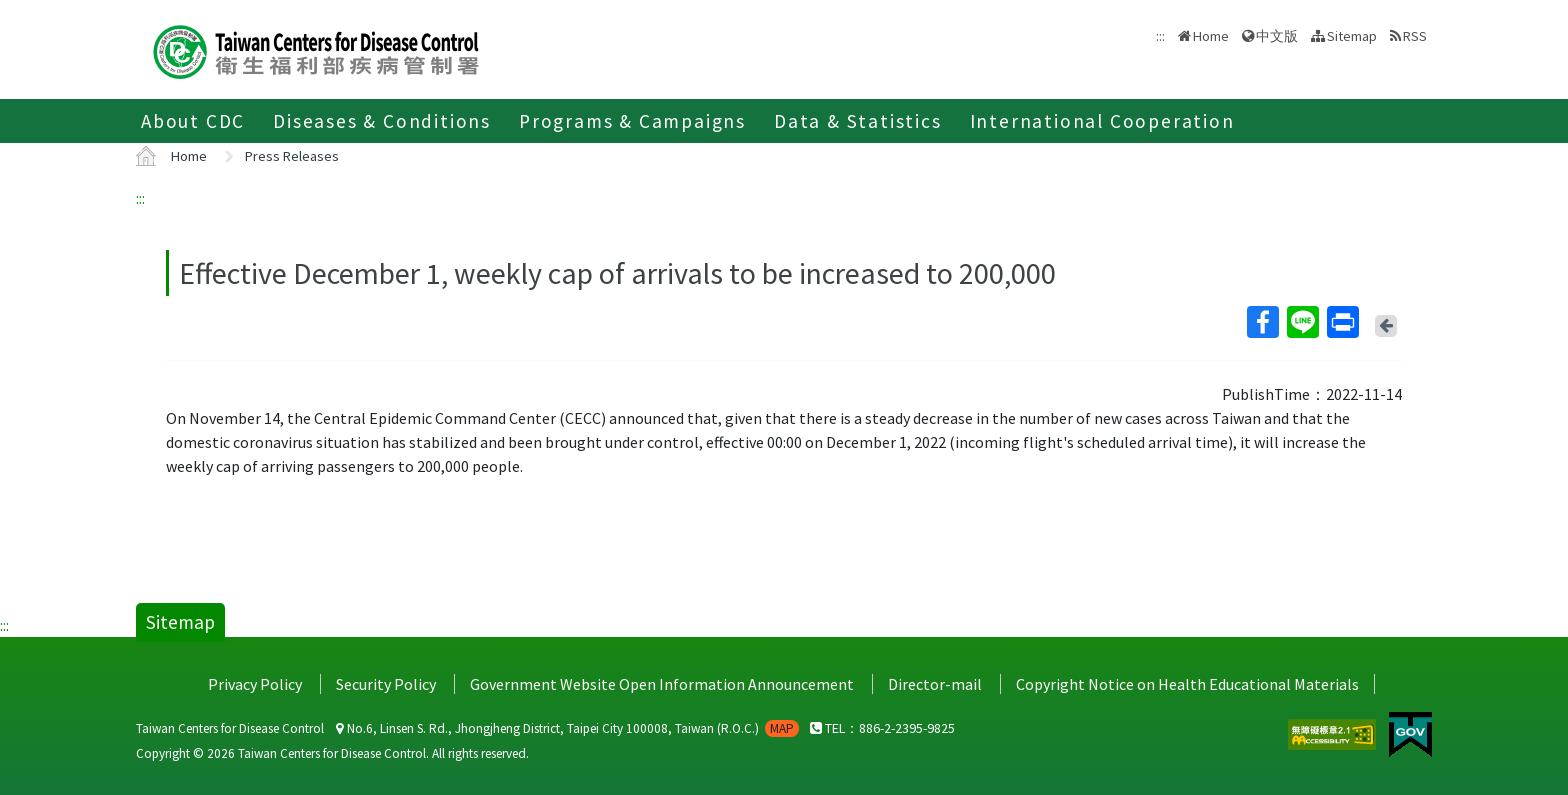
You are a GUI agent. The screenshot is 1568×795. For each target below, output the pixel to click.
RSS (1415, 36)
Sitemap (1352, 36)
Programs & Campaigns (632, 121)
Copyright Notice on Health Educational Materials (1187, 684)
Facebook (1262, 322)
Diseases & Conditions (382, 121)
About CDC (193, 121)
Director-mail (935, 684)
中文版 (1277, 36)
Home (1211, 36)
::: (140, 198)
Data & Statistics (858, 121)
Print (1342, 322)
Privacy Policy (255, 684)
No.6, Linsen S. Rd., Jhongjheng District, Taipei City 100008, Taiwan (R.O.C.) (567, 728)
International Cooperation (1102, 121)
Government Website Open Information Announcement (662, 684)
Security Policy (386, 684)
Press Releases (292, 156)
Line (1302, 322)
